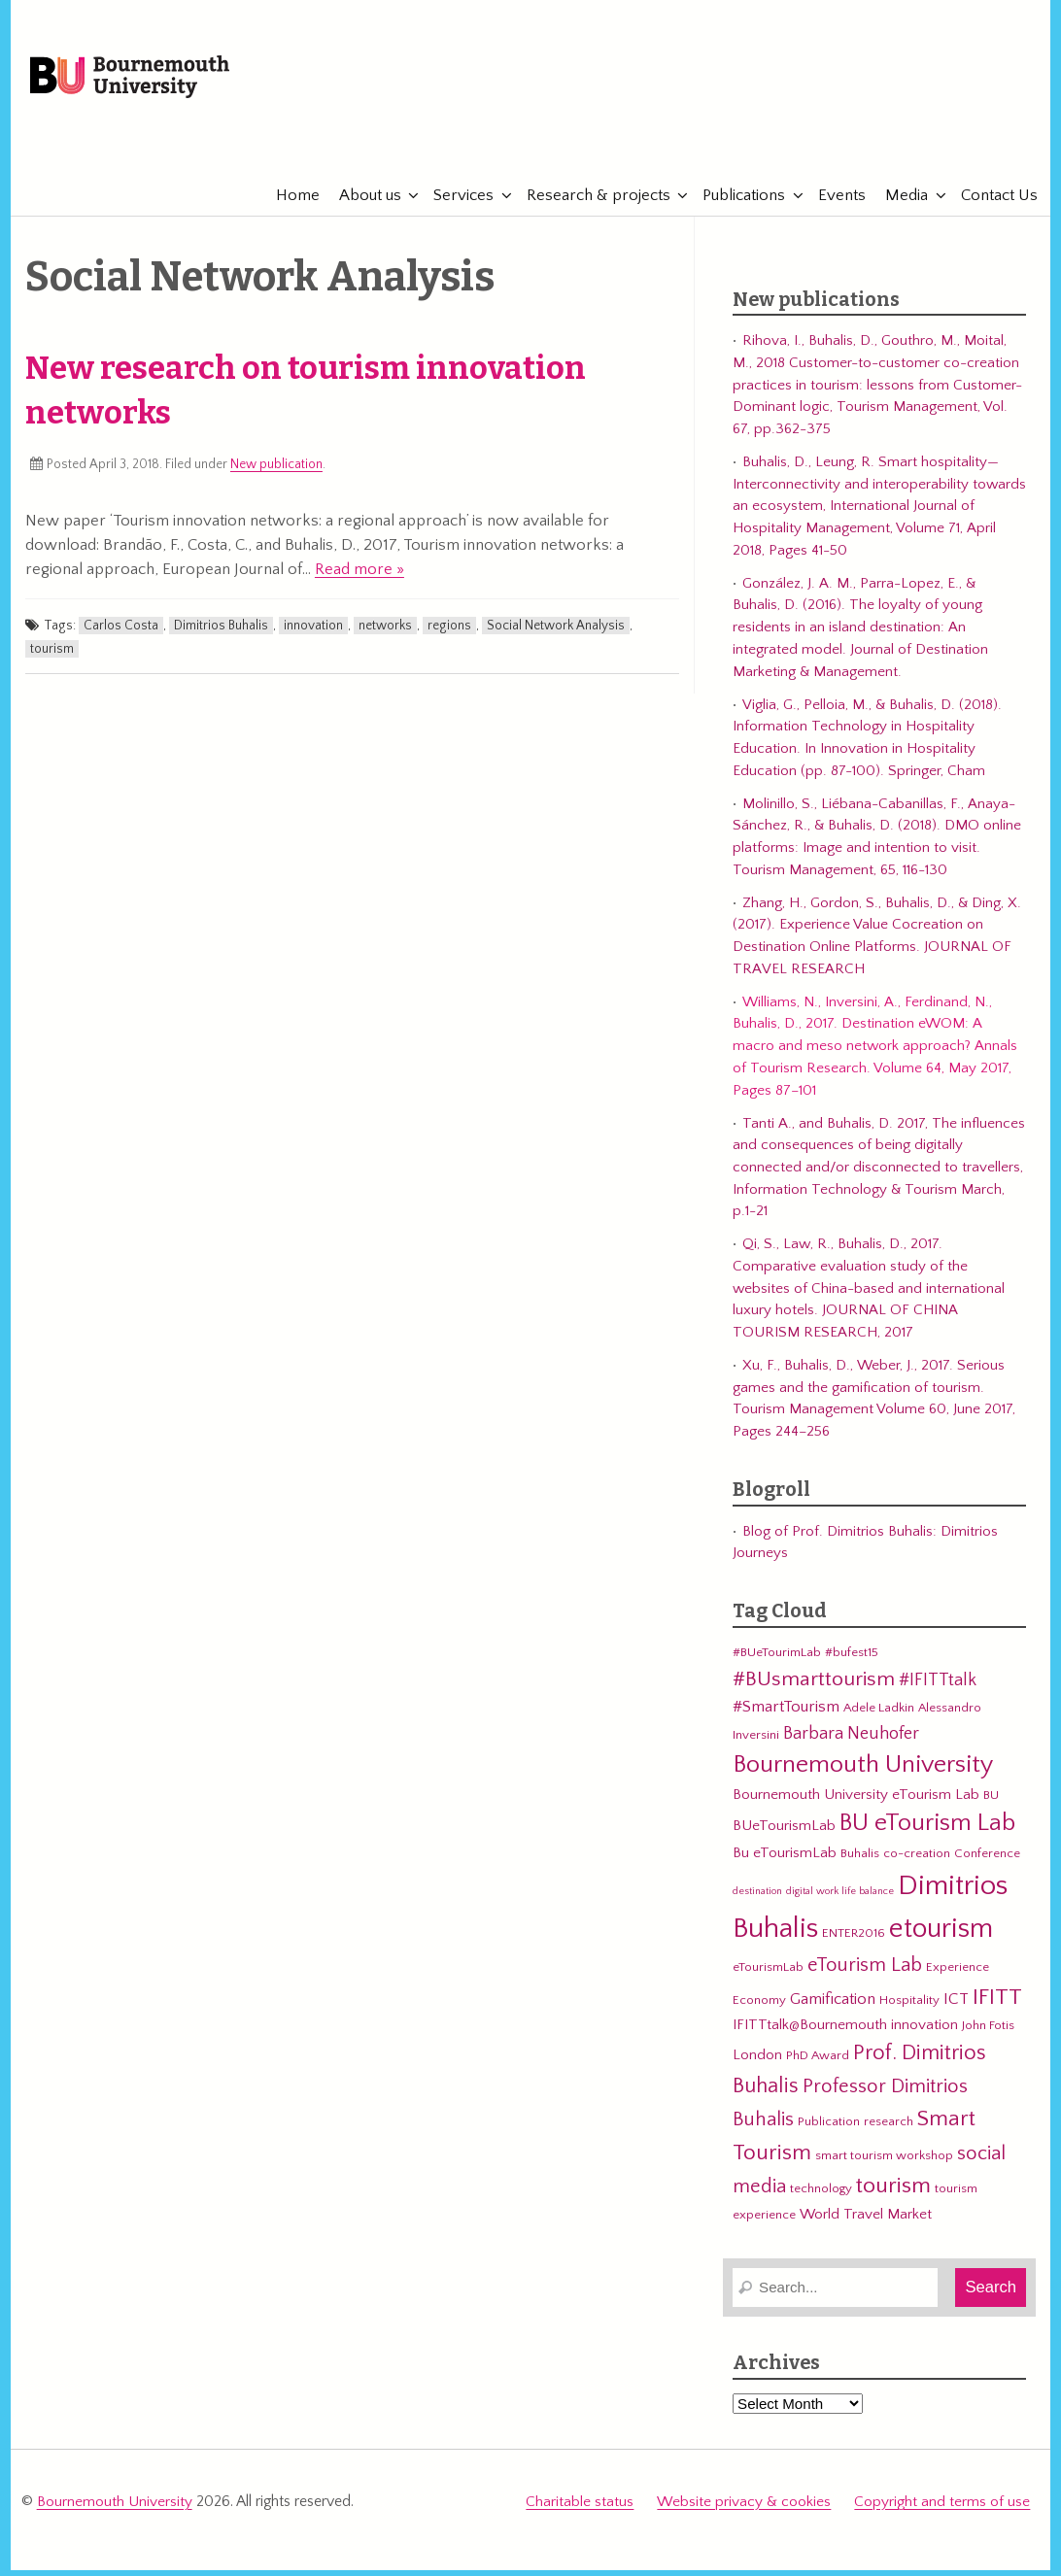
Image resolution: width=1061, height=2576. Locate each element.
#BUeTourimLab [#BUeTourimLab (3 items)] (777, 1662)
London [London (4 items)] (757, 2063)
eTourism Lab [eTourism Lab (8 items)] (864, 1973)
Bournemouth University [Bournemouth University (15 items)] (863, 1774)
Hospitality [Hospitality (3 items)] (909, 2009)
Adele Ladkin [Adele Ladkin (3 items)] (878, 1717)
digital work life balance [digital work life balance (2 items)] (840, 1900)
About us (364, 204)
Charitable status (581, 2510)
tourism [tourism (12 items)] (893, 2195)
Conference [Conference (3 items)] (987, 1863)
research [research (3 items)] (888, 2130)
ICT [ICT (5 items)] (956, 2008)
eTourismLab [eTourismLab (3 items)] (768, 1976)
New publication (276, 474)
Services (458, 204)
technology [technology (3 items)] (821, 2198)
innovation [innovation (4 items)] (924, 2034)
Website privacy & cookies (745, 2510)
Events (836, 204)
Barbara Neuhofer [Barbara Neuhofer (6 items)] (851, 1742)
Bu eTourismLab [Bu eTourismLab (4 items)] (785, 1862)
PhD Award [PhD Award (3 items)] (817, 2064)
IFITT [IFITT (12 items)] (997, 2005)
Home (292, 204)
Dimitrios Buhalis (221, 634)
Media (900, 204)
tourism (52, 657)
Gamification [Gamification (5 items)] (832, 2008)
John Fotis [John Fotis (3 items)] (988, 2035)
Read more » (359, 578)
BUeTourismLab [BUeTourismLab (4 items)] (784, 1835)
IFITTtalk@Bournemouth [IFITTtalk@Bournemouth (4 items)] (810, 2034)
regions (449, 634)
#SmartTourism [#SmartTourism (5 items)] (786, 1716)
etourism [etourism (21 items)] (941, 1937)
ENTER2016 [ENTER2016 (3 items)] (853, 1942)
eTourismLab (903, 144)
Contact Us (992, 204)
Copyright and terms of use (942, 2510)
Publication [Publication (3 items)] (829, 2130)
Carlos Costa (121, 634)
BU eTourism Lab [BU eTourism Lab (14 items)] (927, 1833)
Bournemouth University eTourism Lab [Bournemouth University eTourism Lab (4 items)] (856, 1803)
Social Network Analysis (556, 634)
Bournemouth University (152, 82)
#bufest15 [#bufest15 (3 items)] (851, 1662)
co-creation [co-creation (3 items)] (916, 1863)
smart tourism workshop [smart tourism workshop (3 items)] (884, 2164)
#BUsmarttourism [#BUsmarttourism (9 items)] (814, 1689)
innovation (313, 634)
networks (385, 634)
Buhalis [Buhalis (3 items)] (859, 1863)
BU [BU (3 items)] (991, 1804)
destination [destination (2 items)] (757, 1900)
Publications (738, 204)
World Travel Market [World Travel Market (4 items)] (866, 2223)
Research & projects (593, 204)
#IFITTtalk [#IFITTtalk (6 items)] (937, 1689)
